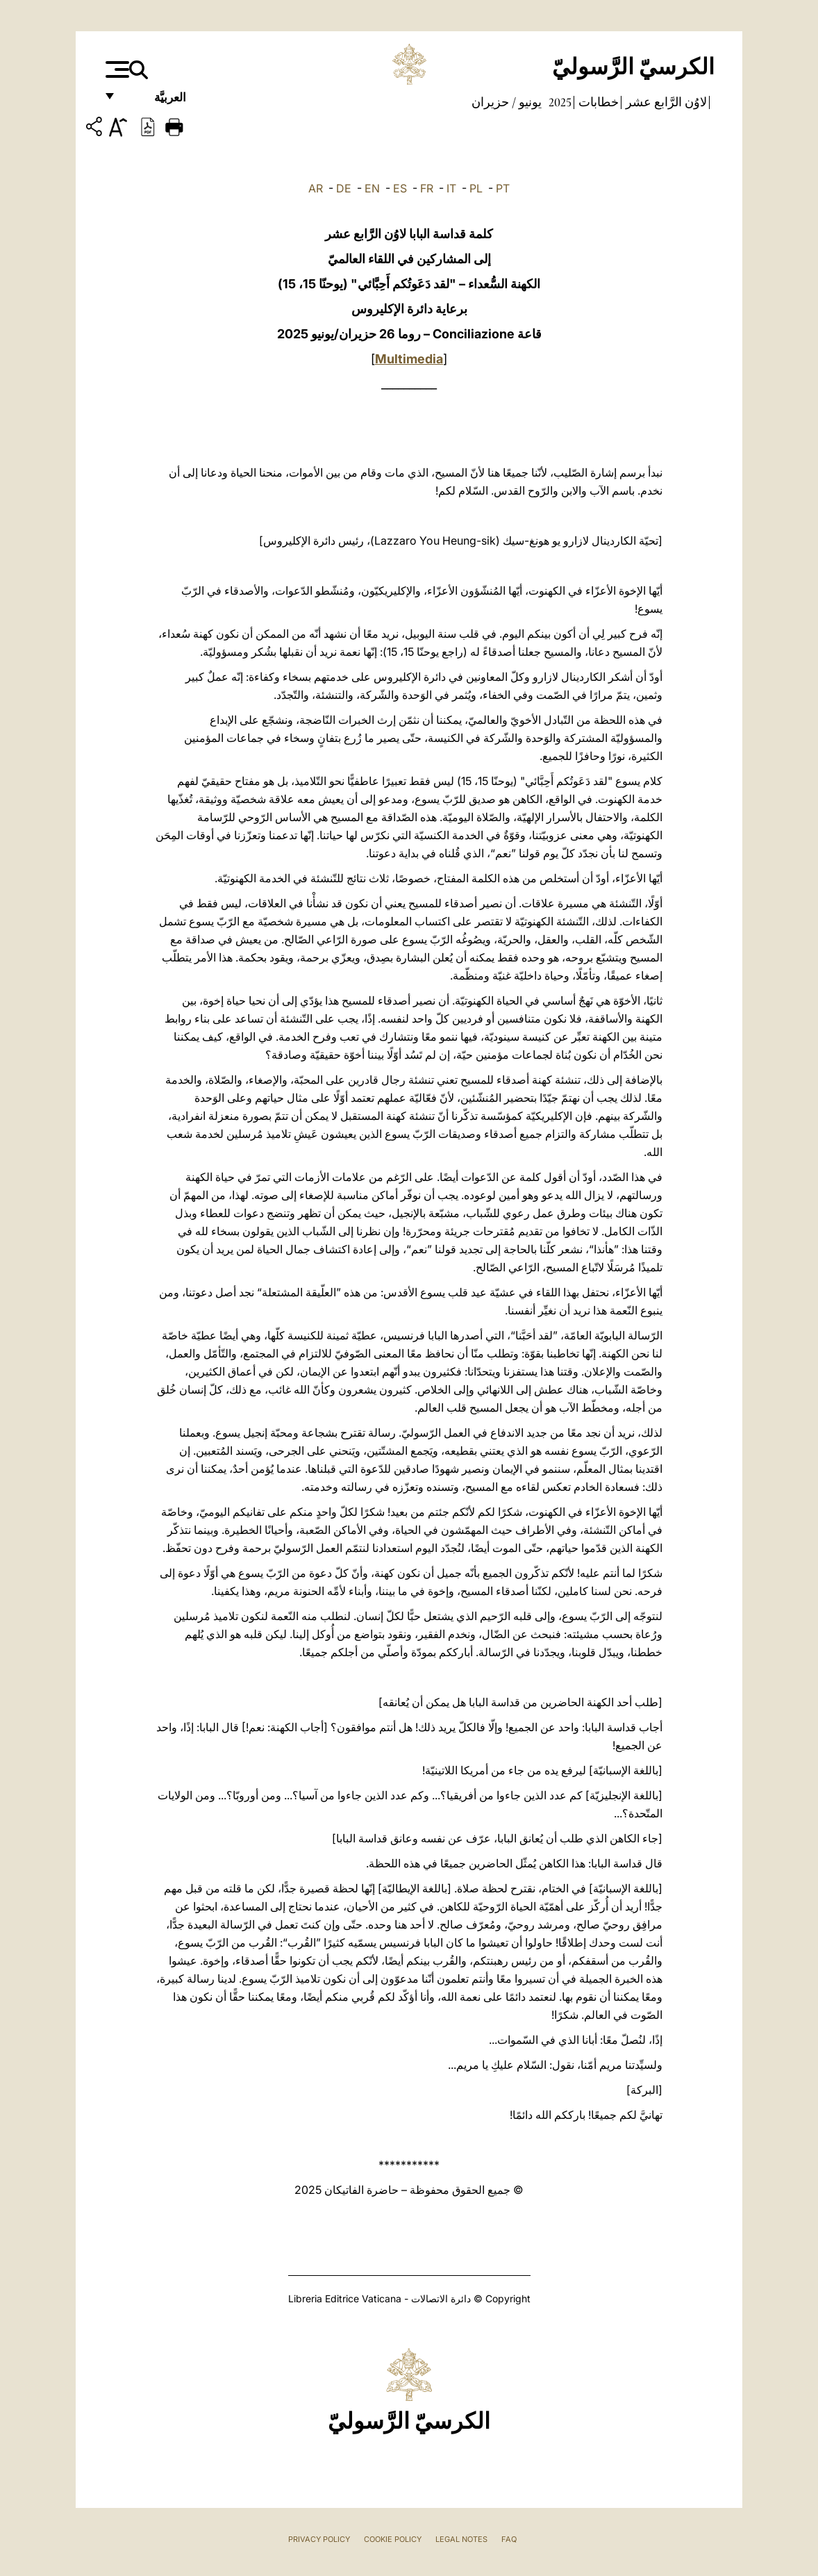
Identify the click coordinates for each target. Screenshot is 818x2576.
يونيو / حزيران (506, 102)
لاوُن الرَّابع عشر (665, 102)
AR (315, 188)
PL (476, 188)
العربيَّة (155, 102)
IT (451, 188)
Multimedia (409, 359)
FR (426, 188)
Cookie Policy (392, 2539)
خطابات (597, 102)
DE (343, 188)
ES (400, 188)
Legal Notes (461, 2539)
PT (503, 188)
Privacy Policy (319, 2539)
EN (372, 188)
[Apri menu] (115, 69)
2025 (558, 102)
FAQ (509, 2539)
